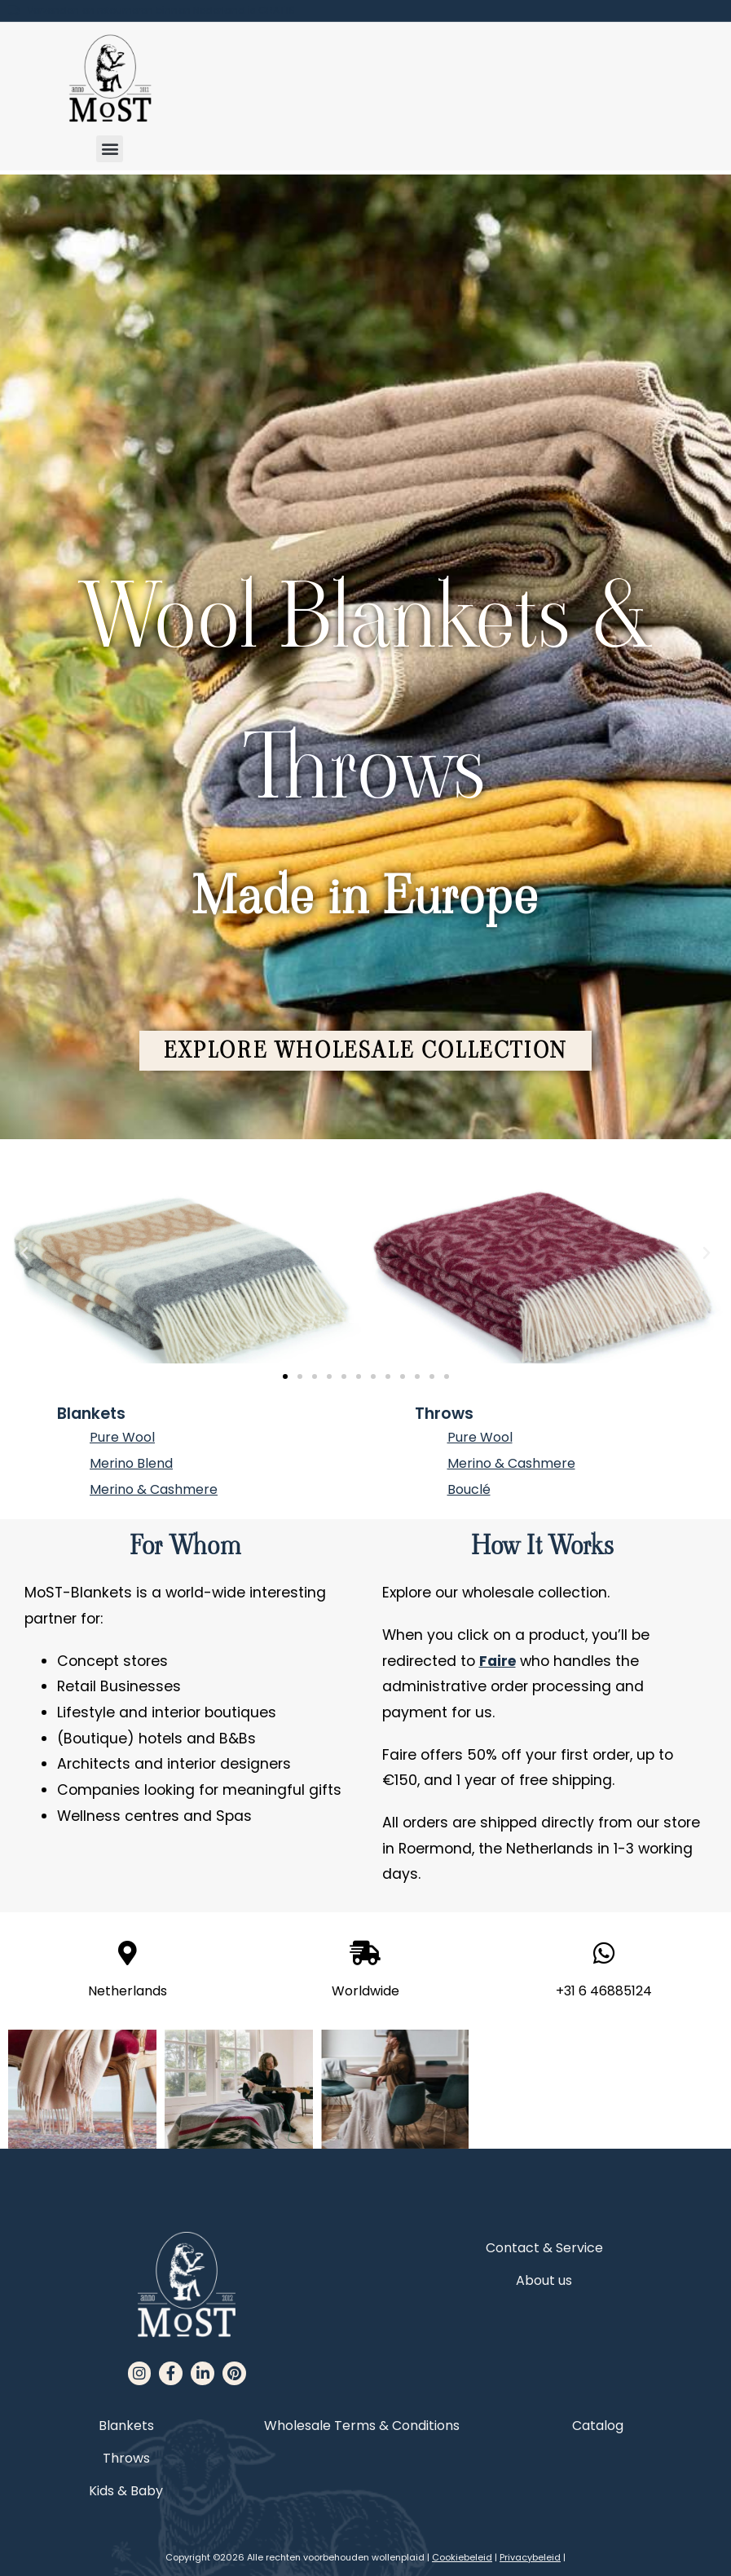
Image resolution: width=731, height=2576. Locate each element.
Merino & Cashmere (154, 1491)
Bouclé (469, 1491)
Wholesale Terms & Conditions (362, 2427)
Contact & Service (544, 2250)
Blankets (91, 1416)
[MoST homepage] (109, 78)
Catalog (597, 2427)
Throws (444, 1416)
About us (544, 2282)
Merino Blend (131, 1465)
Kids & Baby (126, 2492)
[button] (109, 148)
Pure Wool (122, 1439)
